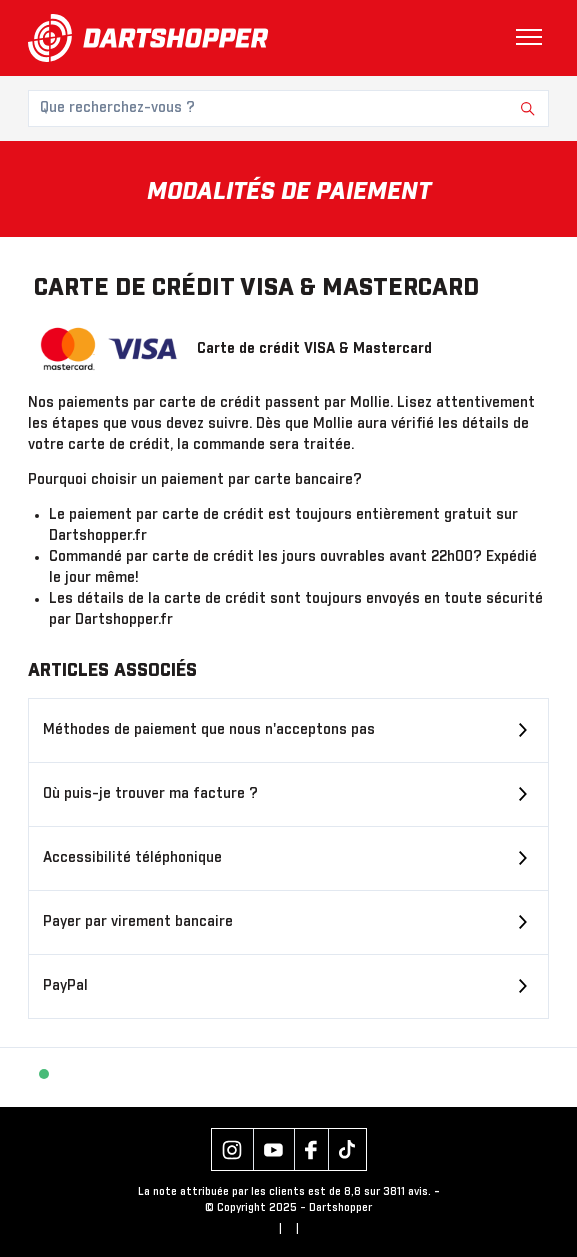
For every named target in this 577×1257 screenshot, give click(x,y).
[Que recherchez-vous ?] (288, 108)
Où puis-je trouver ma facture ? (150, 794)
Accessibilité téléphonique (132, 858)
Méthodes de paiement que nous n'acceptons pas (209, 730)
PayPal (65, 986)
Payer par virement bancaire (138, 922)
